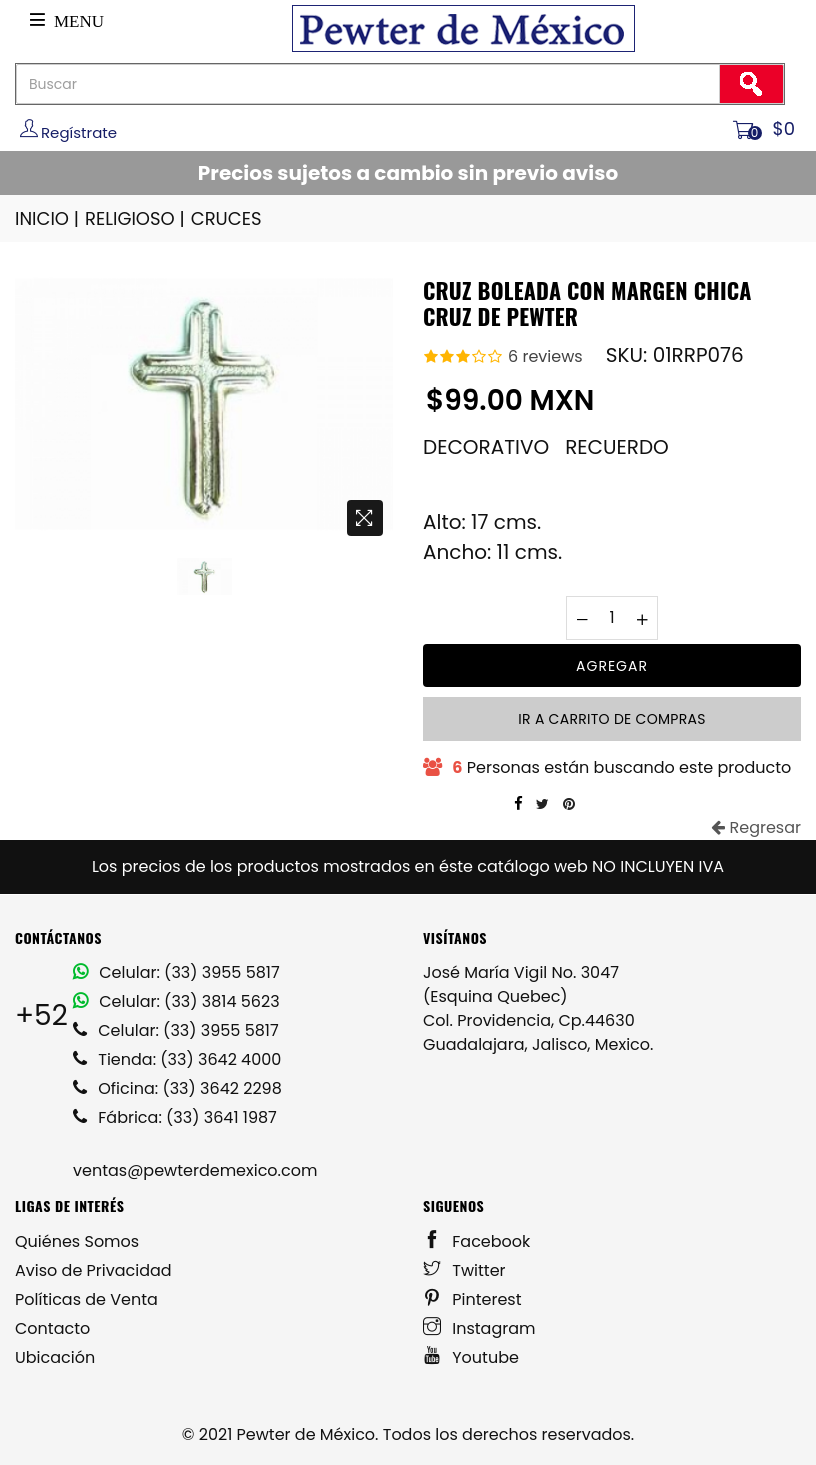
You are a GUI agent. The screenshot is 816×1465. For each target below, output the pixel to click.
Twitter (464, 1270)
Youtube (471, 1357)
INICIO (48, 218)
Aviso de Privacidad (93, 1270)
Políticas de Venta (86, 1299)
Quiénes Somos (77, 1241)
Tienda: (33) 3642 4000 (177, 1059)
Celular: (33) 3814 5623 (176, 1001)
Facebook (476, 1241)
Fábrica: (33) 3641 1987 (175, 1117)
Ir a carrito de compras (611, 719)
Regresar (756, 827)
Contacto (52, 1328)
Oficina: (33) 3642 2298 (177, 1088)
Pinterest (472, 1299)
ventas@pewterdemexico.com (195, 1170)
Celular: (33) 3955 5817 (176, 972)
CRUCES (226, 218)
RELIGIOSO (136, 218)
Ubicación (55, 1357)
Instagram (479, 1328)
